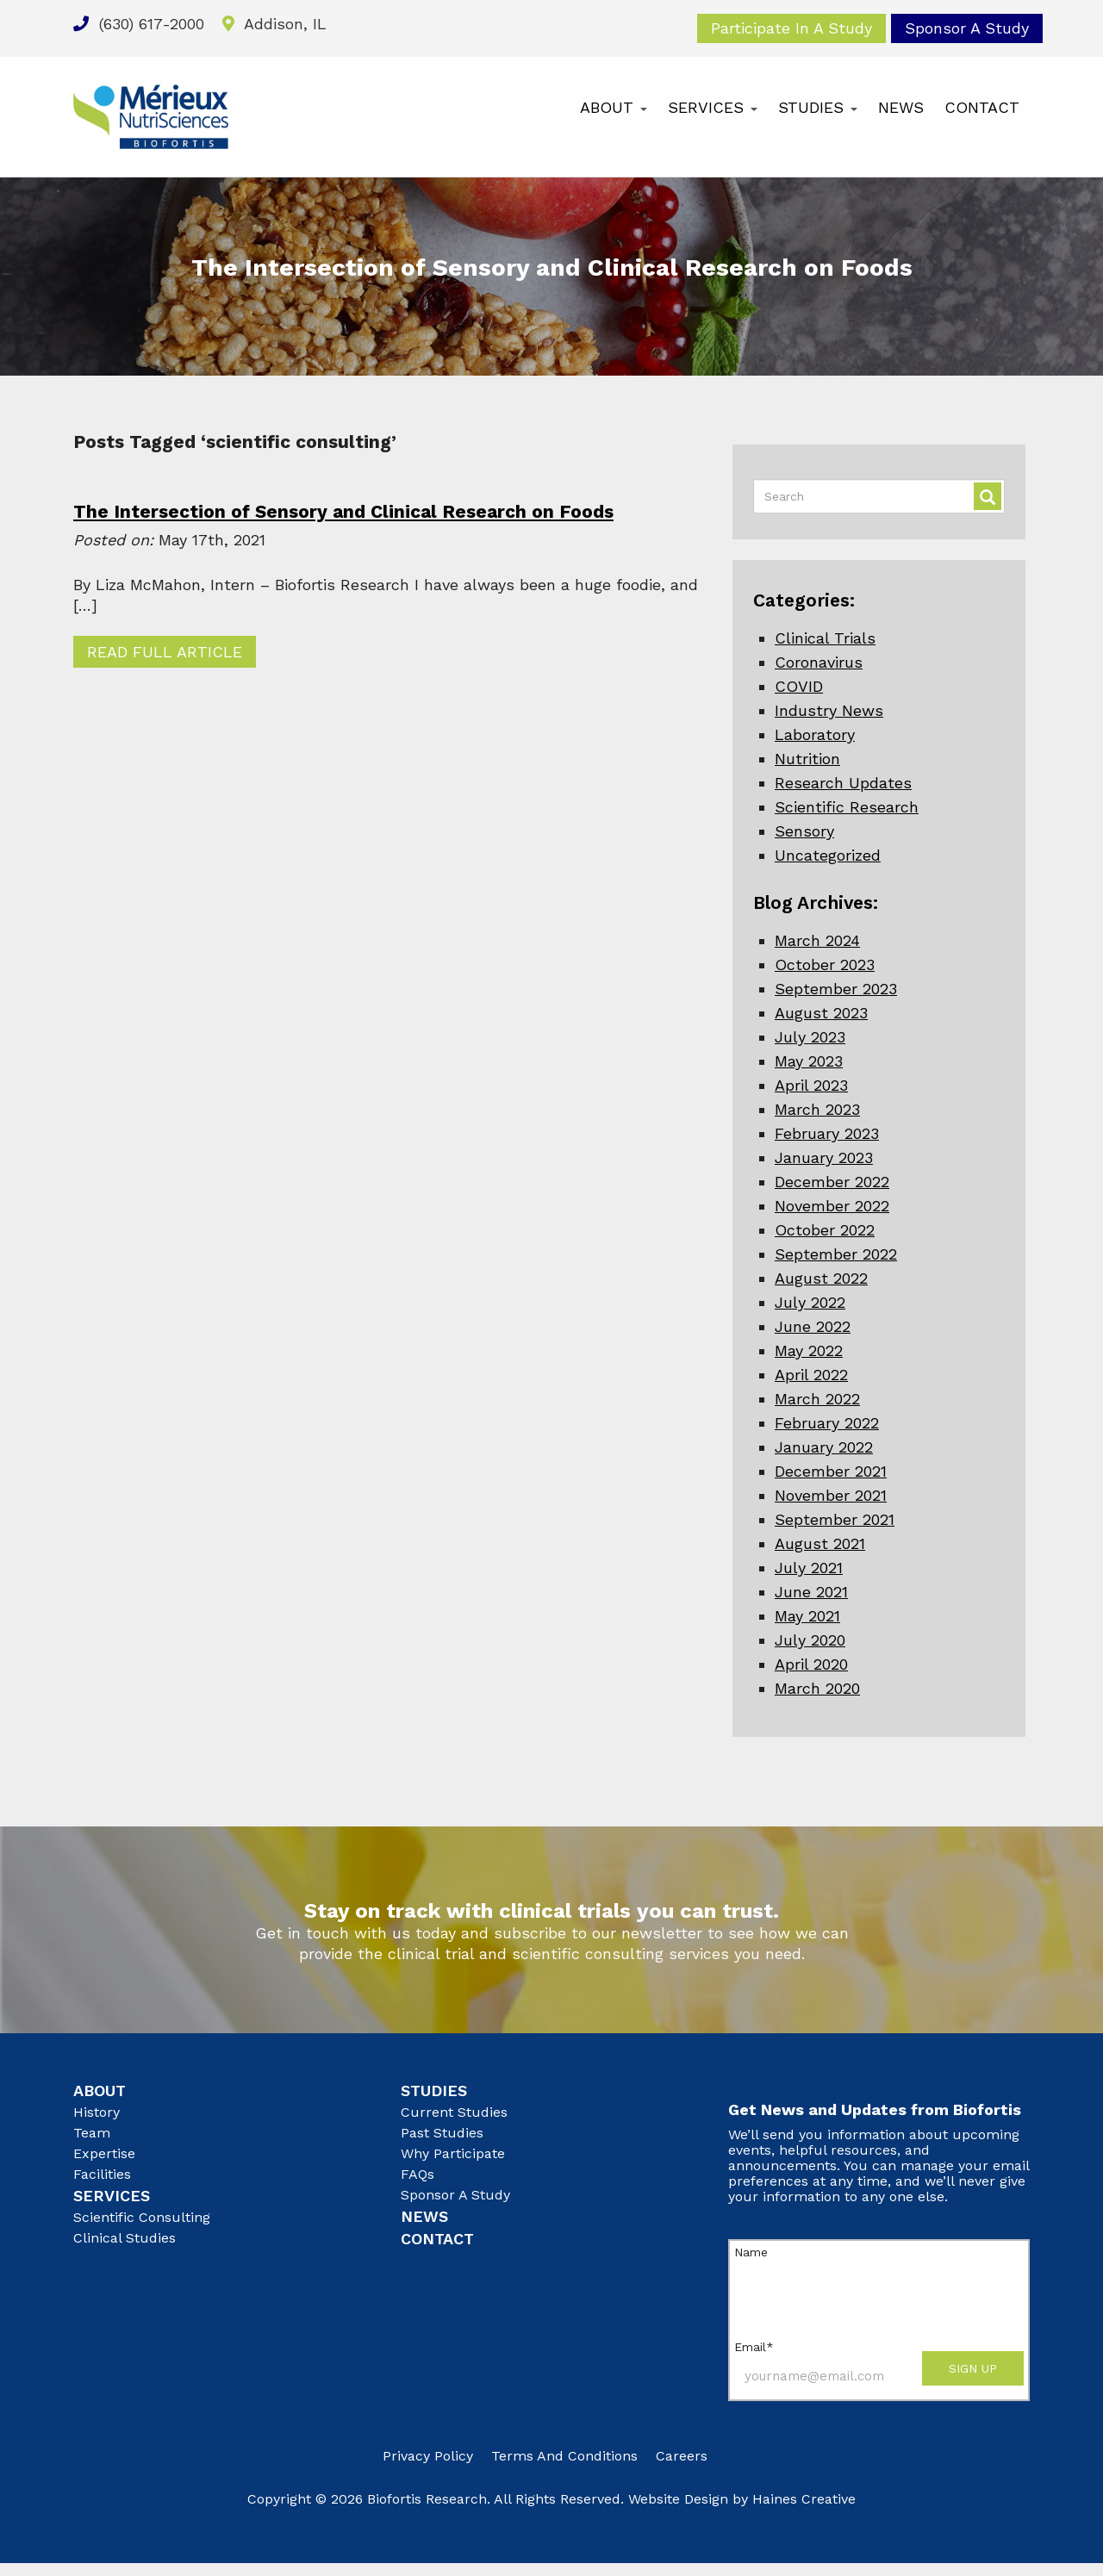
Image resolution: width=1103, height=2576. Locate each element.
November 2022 (832, 1206)
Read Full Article (164, 652)
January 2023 (824, 1157)
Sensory (804, 831)
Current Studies (454, 2112)
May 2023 (809, 1061)
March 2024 (817, 940)
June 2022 (813, 1326)
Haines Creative (804, 2499)
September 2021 (834, 1519)
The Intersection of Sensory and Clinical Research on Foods (343, 511)
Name (751, 2252)
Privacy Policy (428, 2456)
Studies (817, 107)
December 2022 (832, 1182)
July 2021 (809, 1568)
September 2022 (836, 1254)
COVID (799, 686)
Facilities (102, 2174)
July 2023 (810, 1037)
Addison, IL (274, 24)
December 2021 (831, 1471)
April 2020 (811, 1664)
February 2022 (827, 1423)
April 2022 (811, 1375)
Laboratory (815, 734)
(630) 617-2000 (138, 24)
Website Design (678, 2499)
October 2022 (825, 1230)
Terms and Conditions (564, 2456)
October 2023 (825, 964)
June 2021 (811, 1592)
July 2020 (810, 1640)
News (901, 107)
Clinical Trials (825, 638)
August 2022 (821, 1278)
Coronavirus (819, 662)
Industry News (829, 710)
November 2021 (831, 1495)
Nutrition (807, 759)
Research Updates (843, 783)
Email (754, 2347)
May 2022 (809, 1350)
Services (712, 107)
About (613, 107)
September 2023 (836, 989)
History (96, 2112)
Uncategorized (828, 855)
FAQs (417, 2174)
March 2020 (817, 1688)
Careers (681, 2456)
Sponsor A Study (967, 28)
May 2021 (807, 1616)
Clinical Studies (124, 2238)
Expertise (104, 2153)
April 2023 (811, 1085)
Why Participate (453, 2153)
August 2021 (820, 1543)
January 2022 (824, 1447)
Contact (981, 107)
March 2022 (817, 1399)
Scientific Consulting (141, 2217)
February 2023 (827, 1133)
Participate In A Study (791, 28)
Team (91, 2133)
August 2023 (821, 1013)
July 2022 (810, 1302)
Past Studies (442, 2133)
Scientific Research (847, 807)
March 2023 (817, 1109)
